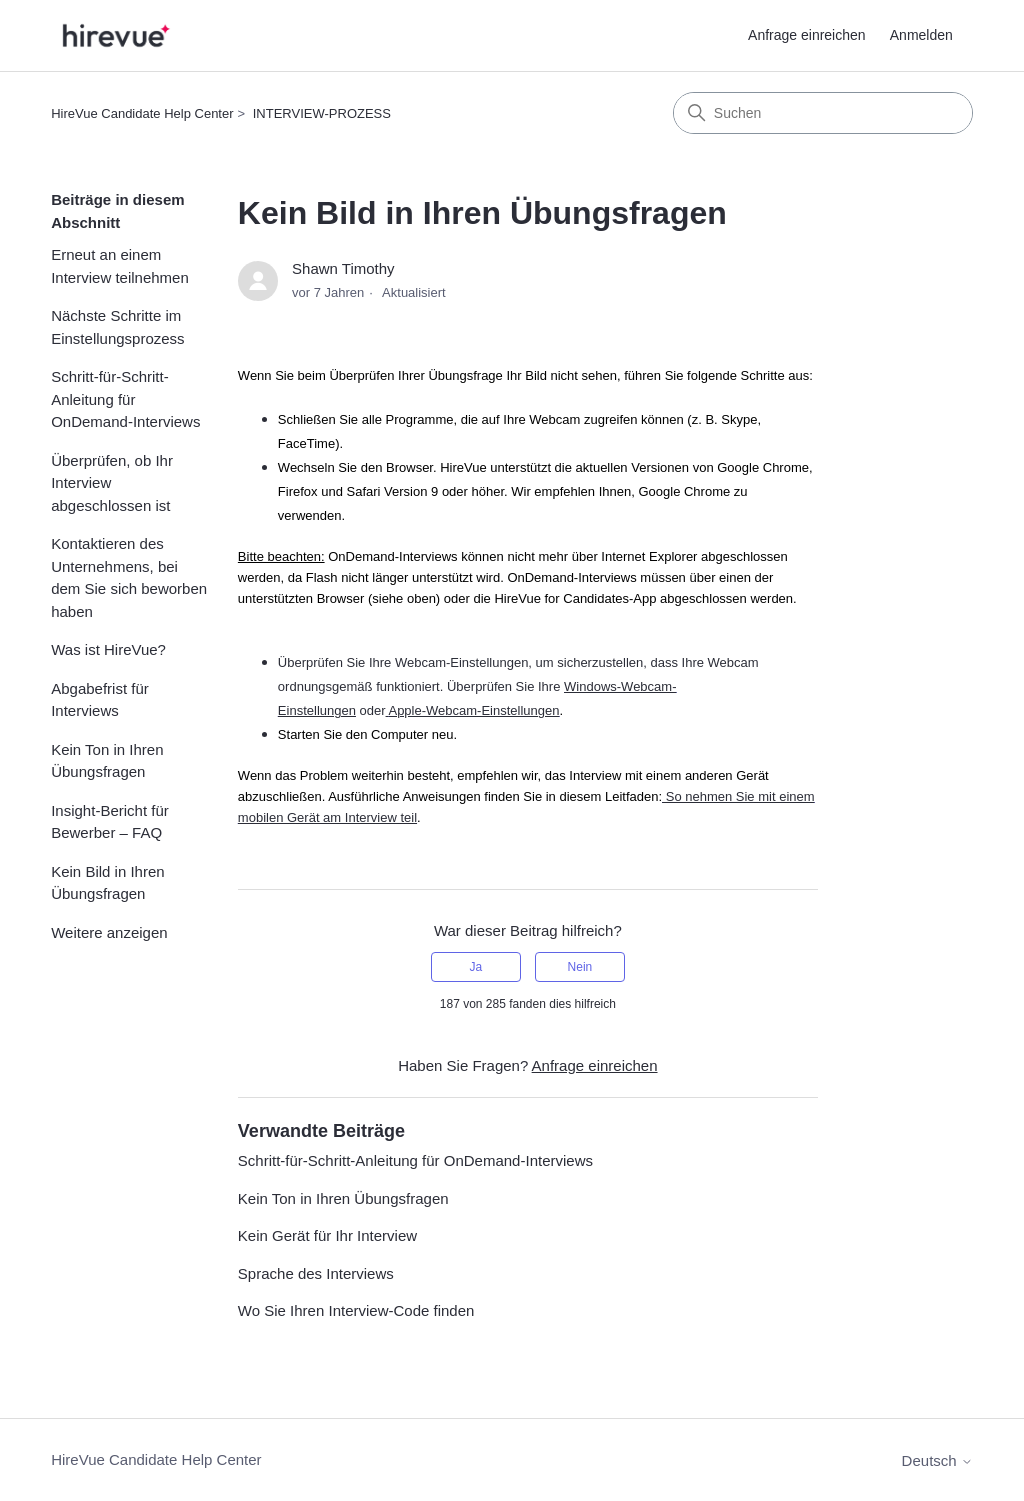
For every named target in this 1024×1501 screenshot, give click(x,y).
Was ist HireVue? (108, 649)
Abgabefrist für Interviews (100, 700)
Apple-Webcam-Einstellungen (473, 710)
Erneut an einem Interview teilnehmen (120, 266)
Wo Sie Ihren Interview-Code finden (356, 1310)
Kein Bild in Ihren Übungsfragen (107, 883)
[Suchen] (823, 113)
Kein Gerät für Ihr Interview (327, 1235)
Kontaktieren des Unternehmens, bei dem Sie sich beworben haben (129, 577)
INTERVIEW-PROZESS (322, 113)
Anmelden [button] (921, 35)
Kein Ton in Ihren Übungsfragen (107, 761)
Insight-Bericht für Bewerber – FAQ (110, 822)
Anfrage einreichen (807, 35)
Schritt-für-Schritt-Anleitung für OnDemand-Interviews (125, 399)
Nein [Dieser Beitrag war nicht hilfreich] (580, 967)
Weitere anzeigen (109, 932)
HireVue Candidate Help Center (142, 113)
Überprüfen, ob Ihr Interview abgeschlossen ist (112, 483)
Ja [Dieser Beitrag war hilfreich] (475, 967)
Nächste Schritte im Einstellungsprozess (117, 327)
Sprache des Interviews (316, 1273)
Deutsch (937, 1460)
